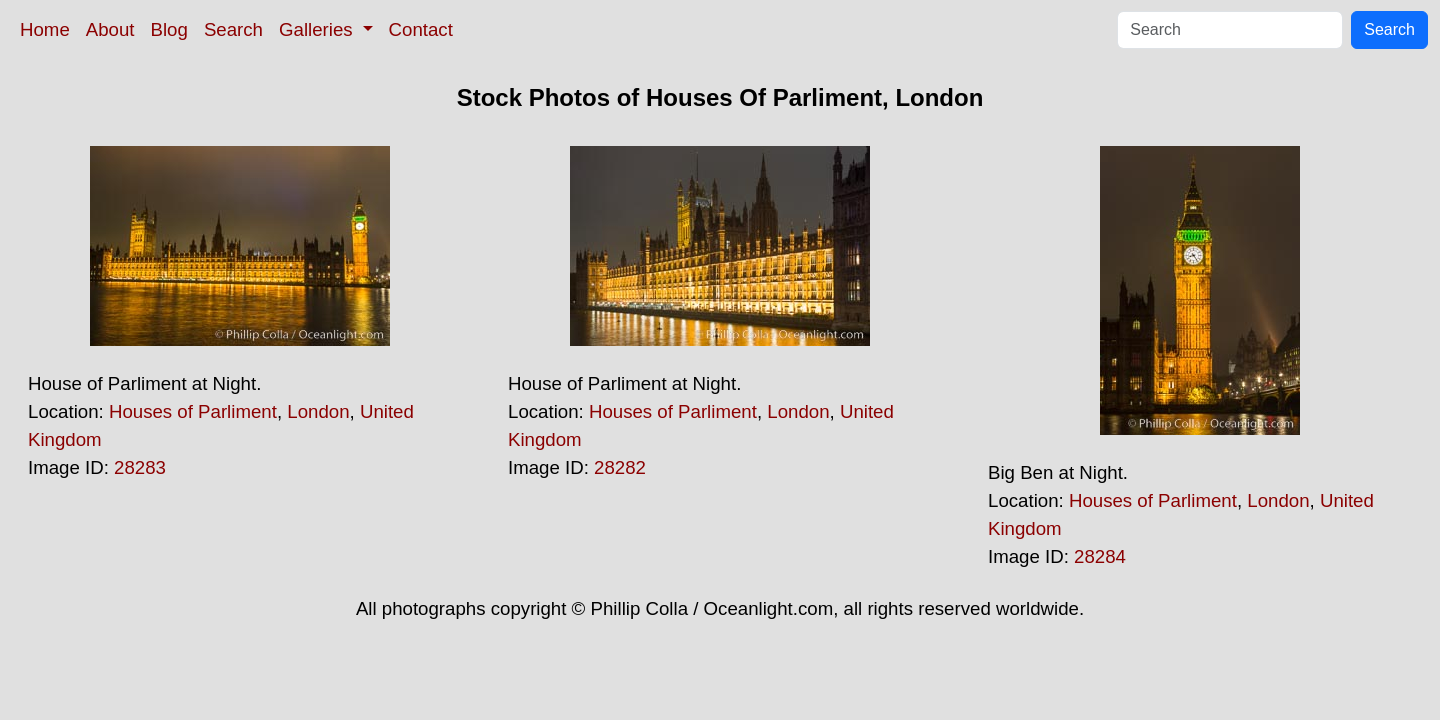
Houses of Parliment (193, 411)
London (318, 411)
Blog (169, 29)
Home (45, 29)
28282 (620, 467)
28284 (1100, 556)
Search (233, 29)
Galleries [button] (318, 29)
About (110, 29)
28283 (140, 467)
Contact (421, 29)
